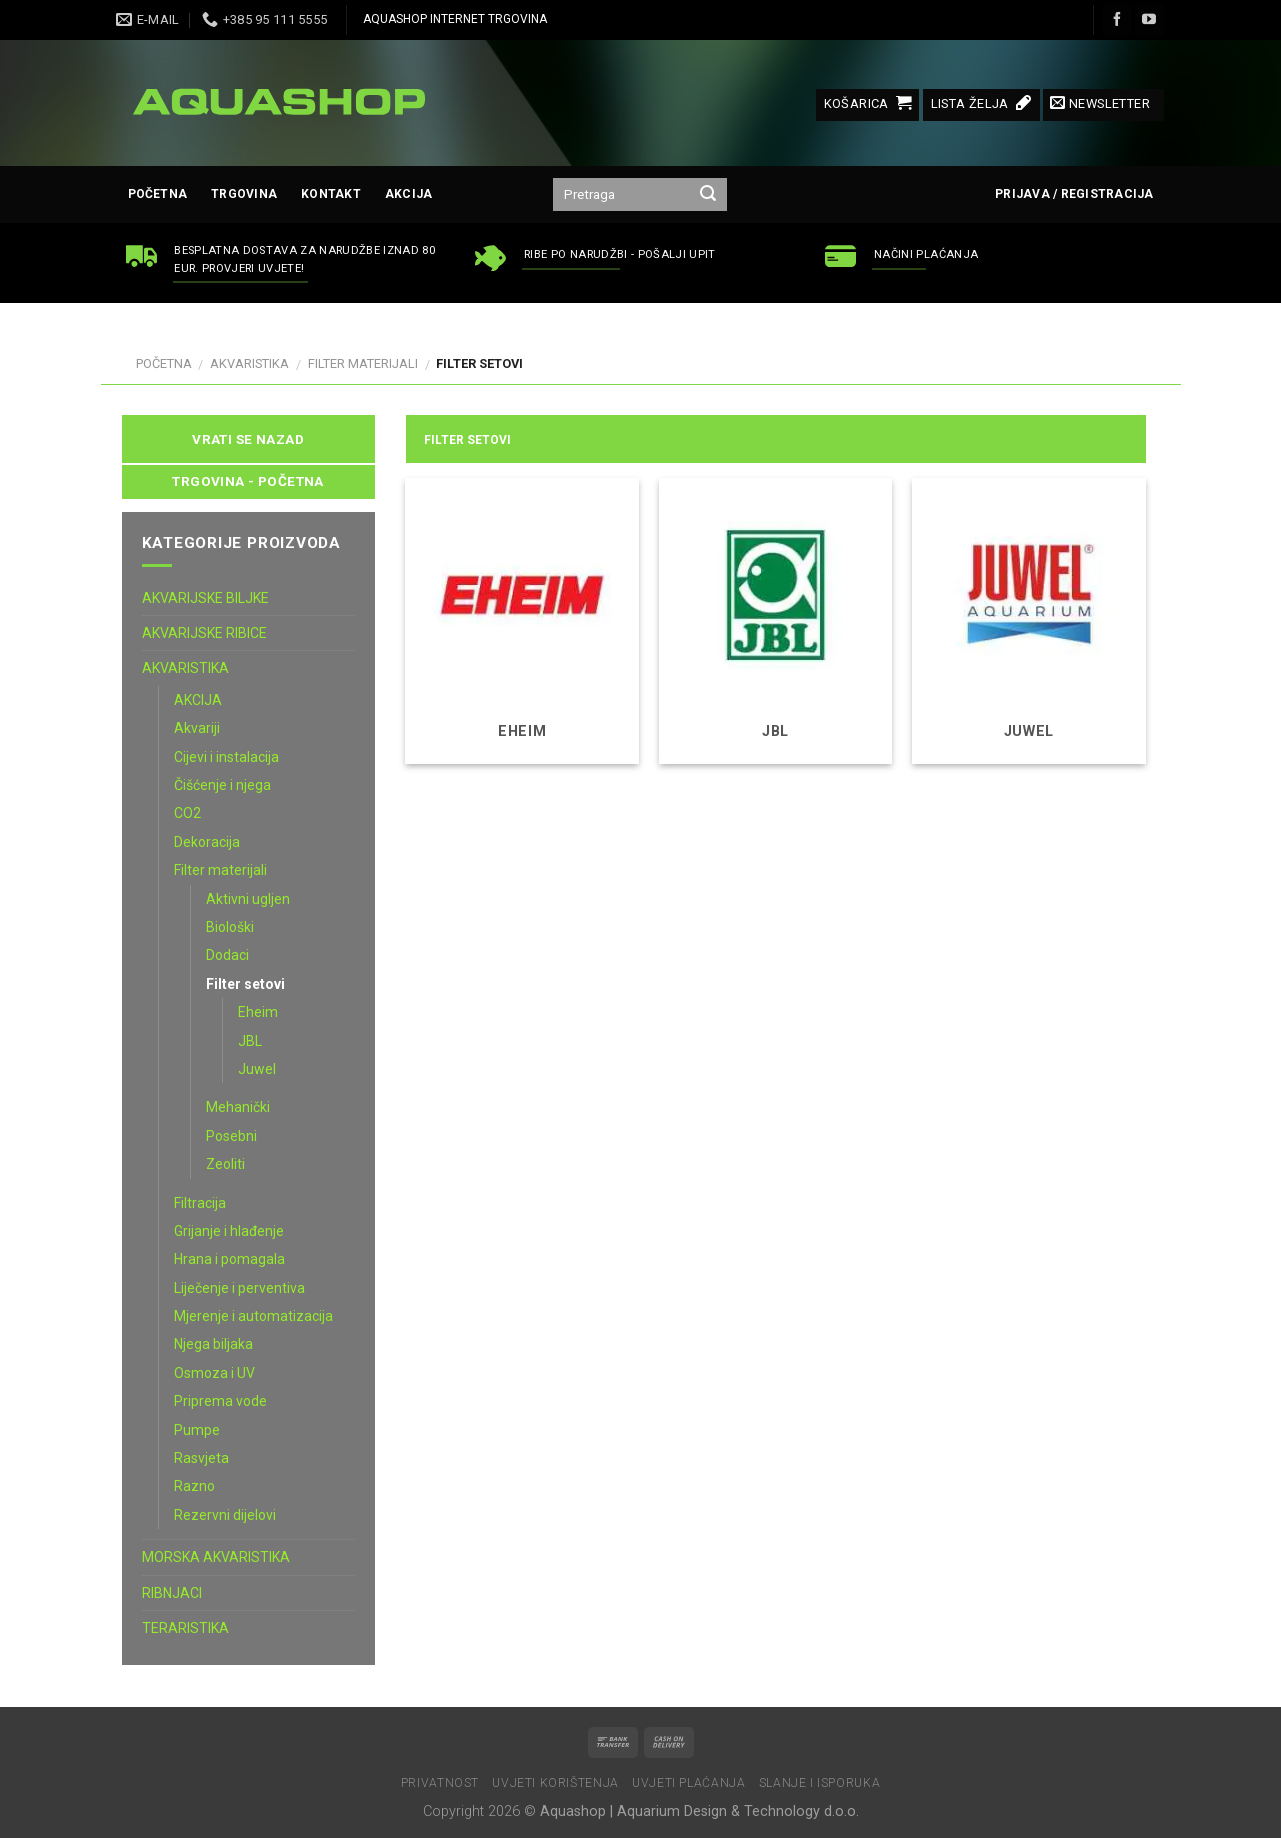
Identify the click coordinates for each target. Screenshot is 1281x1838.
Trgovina (244, 194)
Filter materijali (363, 363)
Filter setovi (245, 984)
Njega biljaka (213, 1344)
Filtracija (200, 1203)
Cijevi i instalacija (226, 757)
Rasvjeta (201, 1458)
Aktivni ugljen (248, 899)
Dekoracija (207, 842)
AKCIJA (408, 194)
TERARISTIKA (185, 1628)
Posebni (231, 1136)
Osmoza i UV (214, 1373)
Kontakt (331, 194)
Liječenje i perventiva (239, 1288)
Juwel (257, 1069)
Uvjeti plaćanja (688, 1783)
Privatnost (440, 1783)
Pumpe (197, 1430)
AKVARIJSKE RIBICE (204, 633)
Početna (158, 194)
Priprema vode (220, 1401)
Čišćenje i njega (222, 785)
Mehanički (238, 1107)
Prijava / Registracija (1074, 194)
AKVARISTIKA (249, 363)
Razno (194, 1486)
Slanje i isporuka (819, 1783)
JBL (250, 1041)
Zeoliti (225, 1164)
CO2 (187, 813)
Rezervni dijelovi (225, 1515)
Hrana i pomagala (229, 1259)
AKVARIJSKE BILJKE (205, 598)
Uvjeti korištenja (555, 1783)
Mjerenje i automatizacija (253, 1316)
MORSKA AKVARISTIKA (216, 1557)
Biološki (230, 927)
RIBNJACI (172, 1593)
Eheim (258, 1012)
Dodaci (227, 955)
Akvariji (197, 728)
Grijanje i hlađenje (229, 1231)
